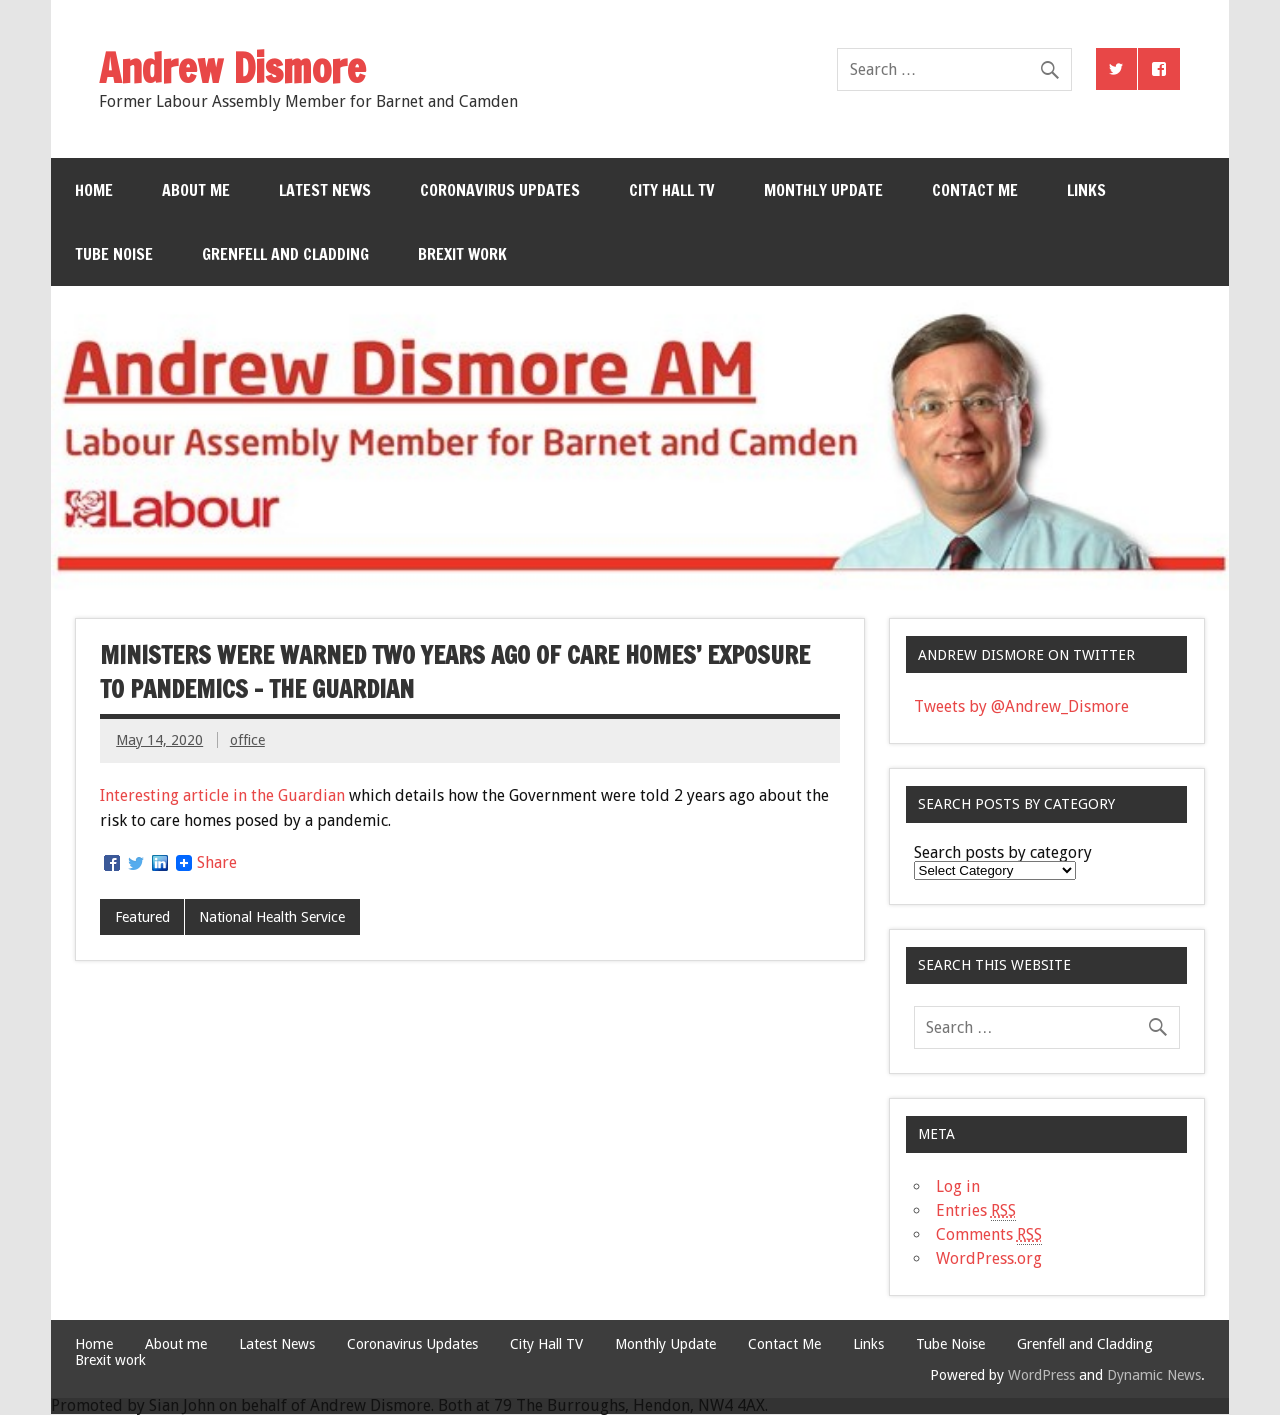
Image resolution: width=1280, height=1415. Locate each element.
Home (94, 190)
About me (196, 190)
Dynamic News (1154, 1375)
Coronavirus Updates (500, 190)
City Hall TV (672, 190)
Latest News (325, 190)
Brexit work (462, 254)
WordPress (1041, 1375)
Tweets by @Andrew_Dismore (1021, 706)
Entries (976, 1211)
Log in (958, 1186)
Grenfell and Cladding (285, 254)
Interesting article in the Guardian (222, 795)
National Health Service (272, 917)
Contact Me (975, 190)
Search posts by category (1003, 852)
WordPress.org (989, 1258)
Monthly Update (823, 190)
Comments (989, 1235)
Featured (142, 917)
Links (1086, 190)
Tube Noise (114, 254)
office (247, 740)
